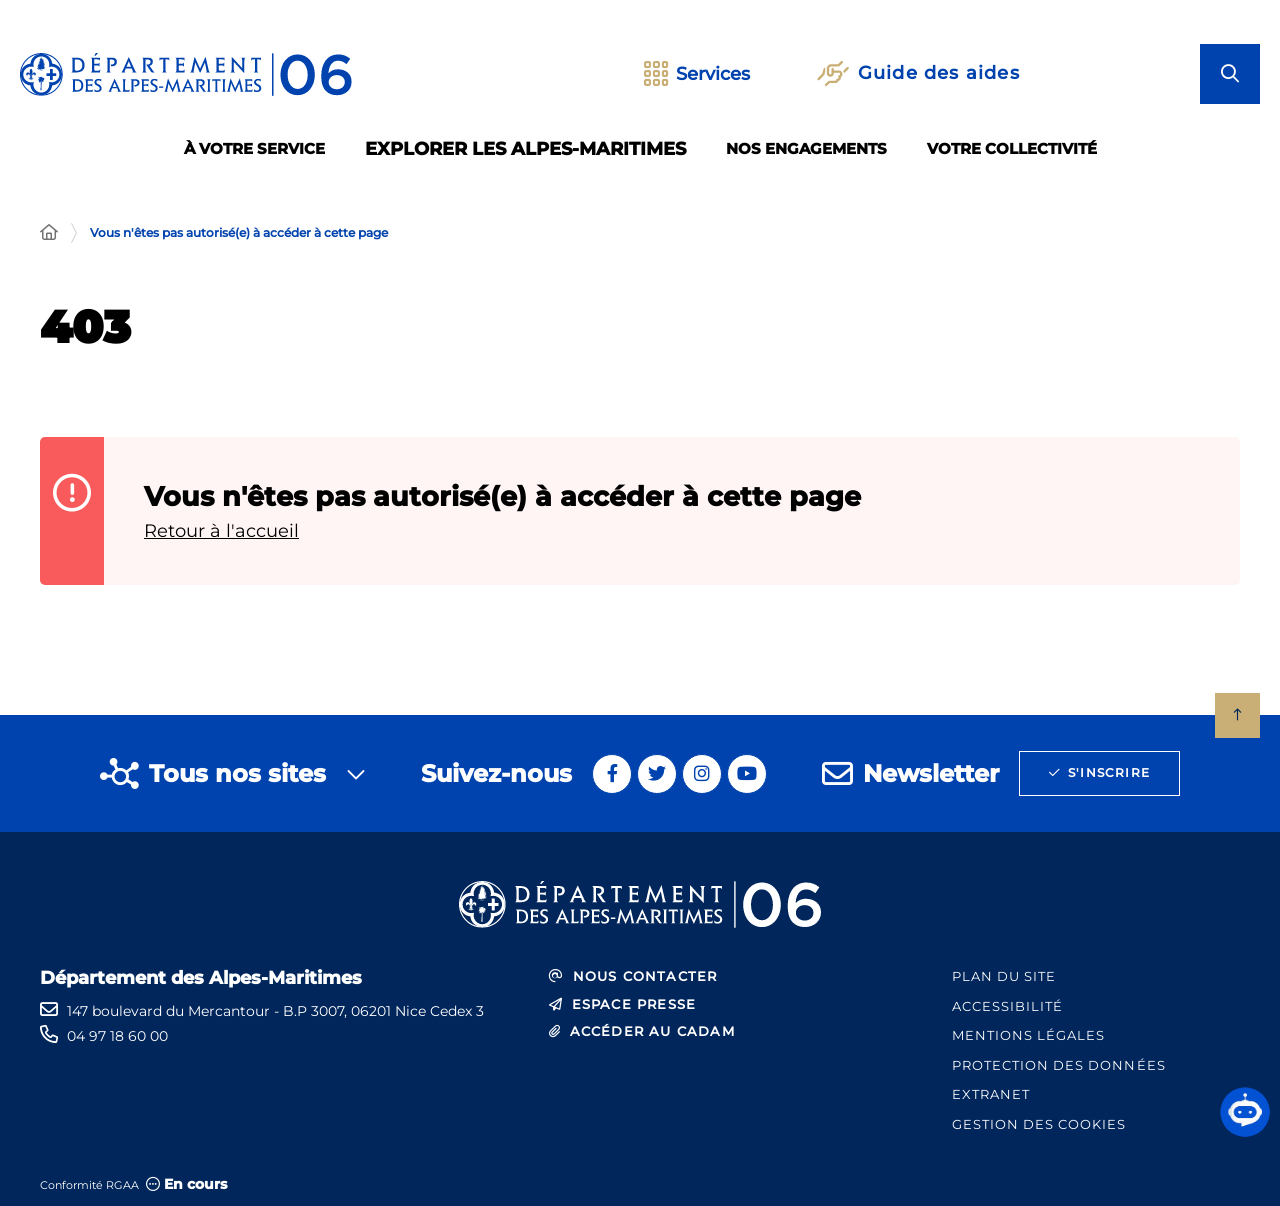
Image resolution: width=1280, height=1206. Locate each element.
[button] (1245, 1112)
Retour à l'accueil (221, 531)
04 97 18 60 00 (117, 1036)
